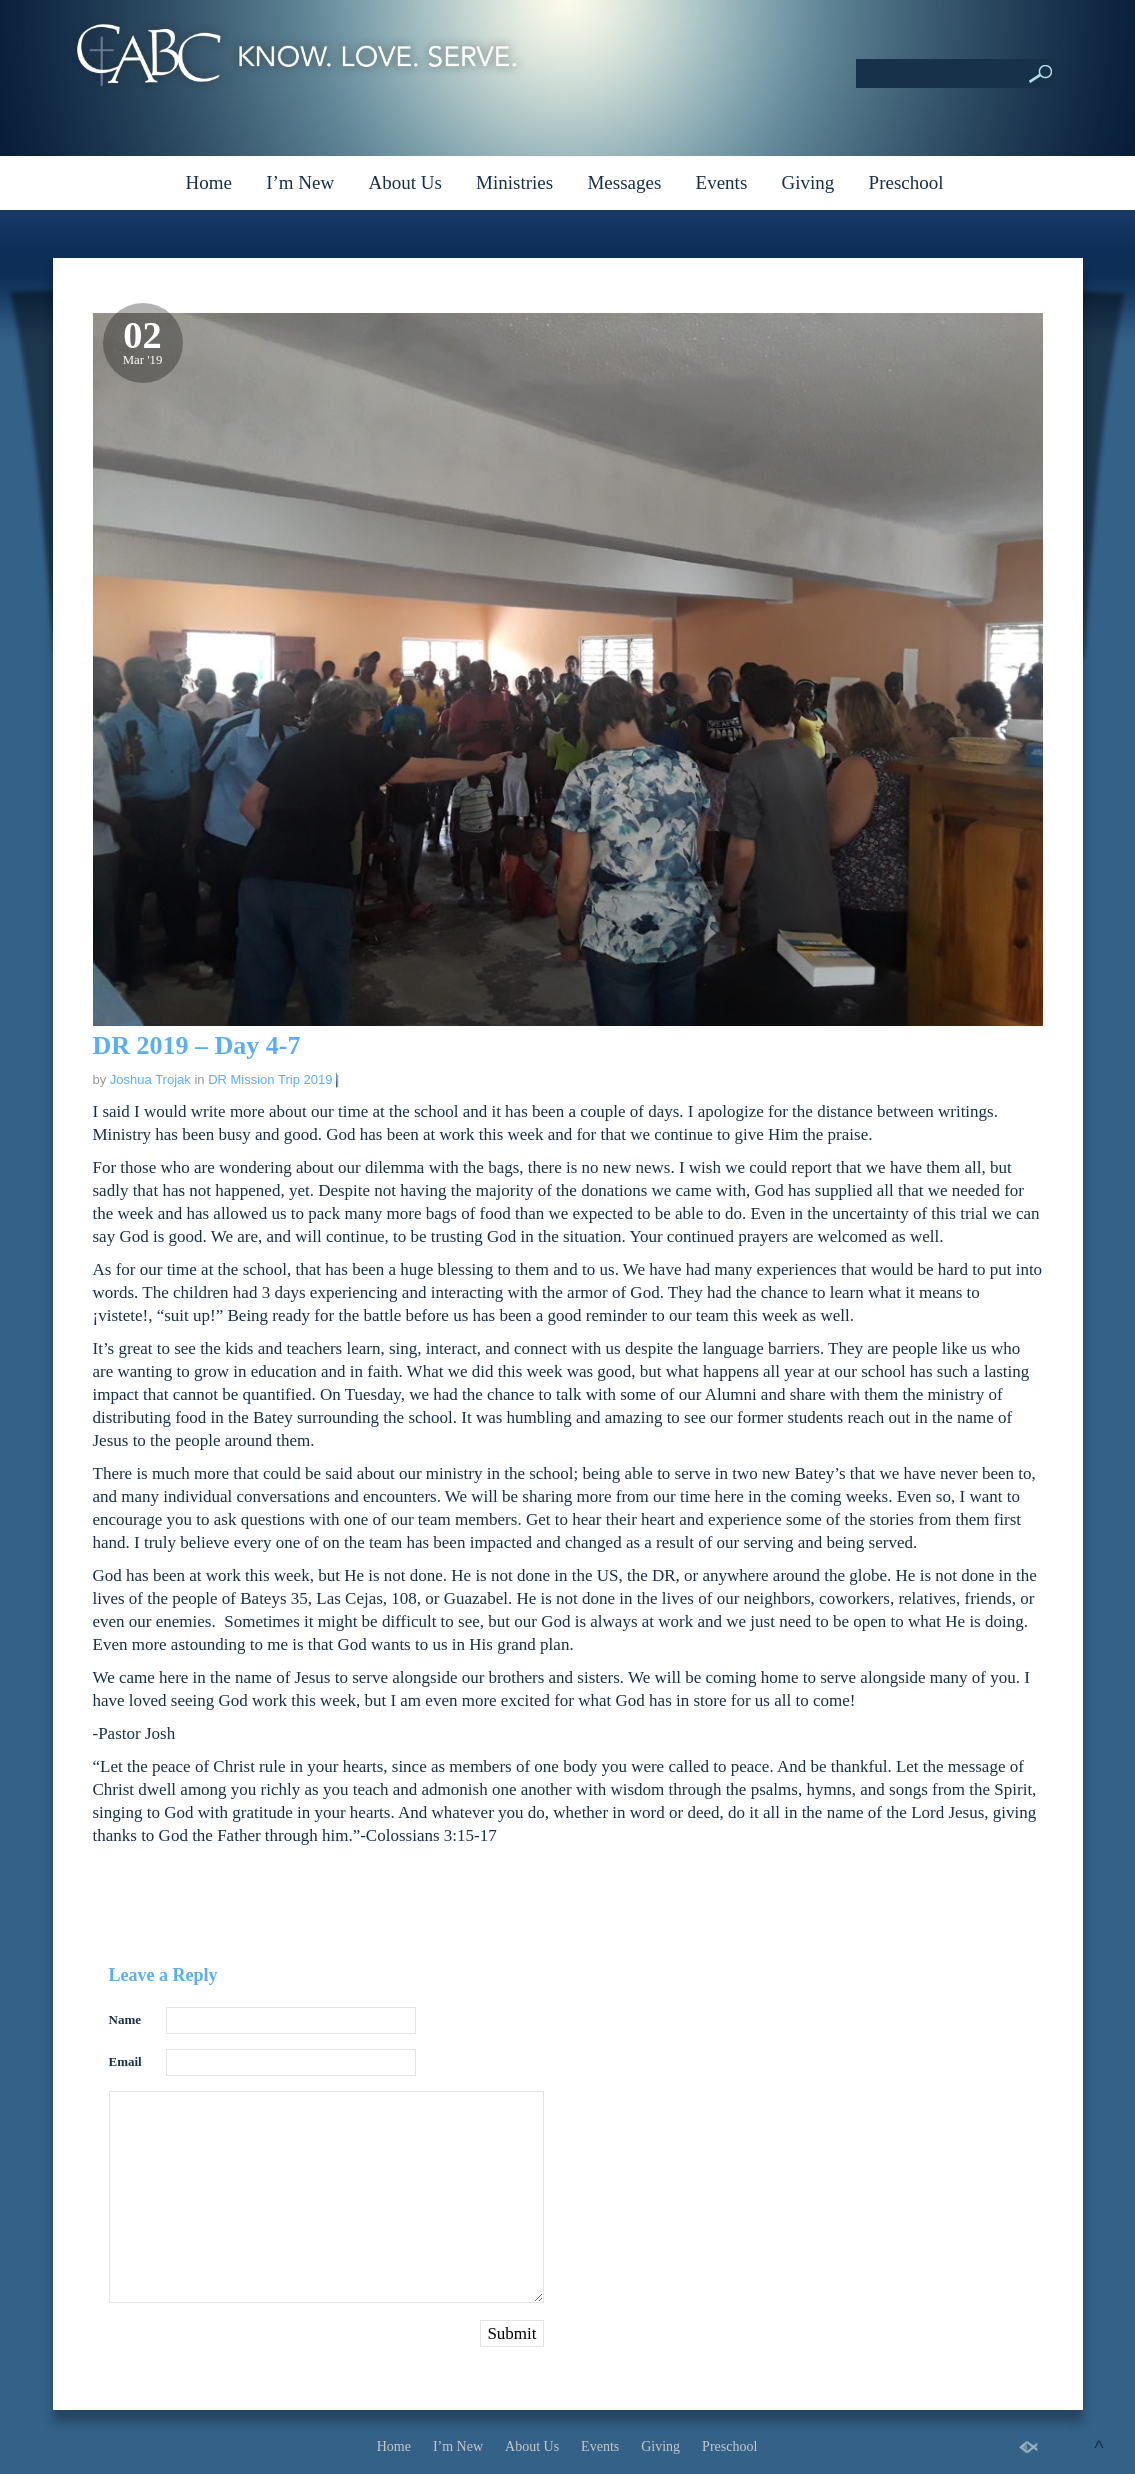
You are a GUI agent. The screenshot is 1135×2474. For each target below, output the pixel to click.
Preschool (906, 182)
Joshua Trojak (150, 1079)
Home (208, 182)
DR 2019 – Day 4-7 (197, 1045)
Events (722, 182)
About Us (404, 182)
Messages (624, 182)
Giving (808, 182)
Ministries (514, 182)
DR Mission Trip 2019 (270, 1079)
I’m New (300, 182)
